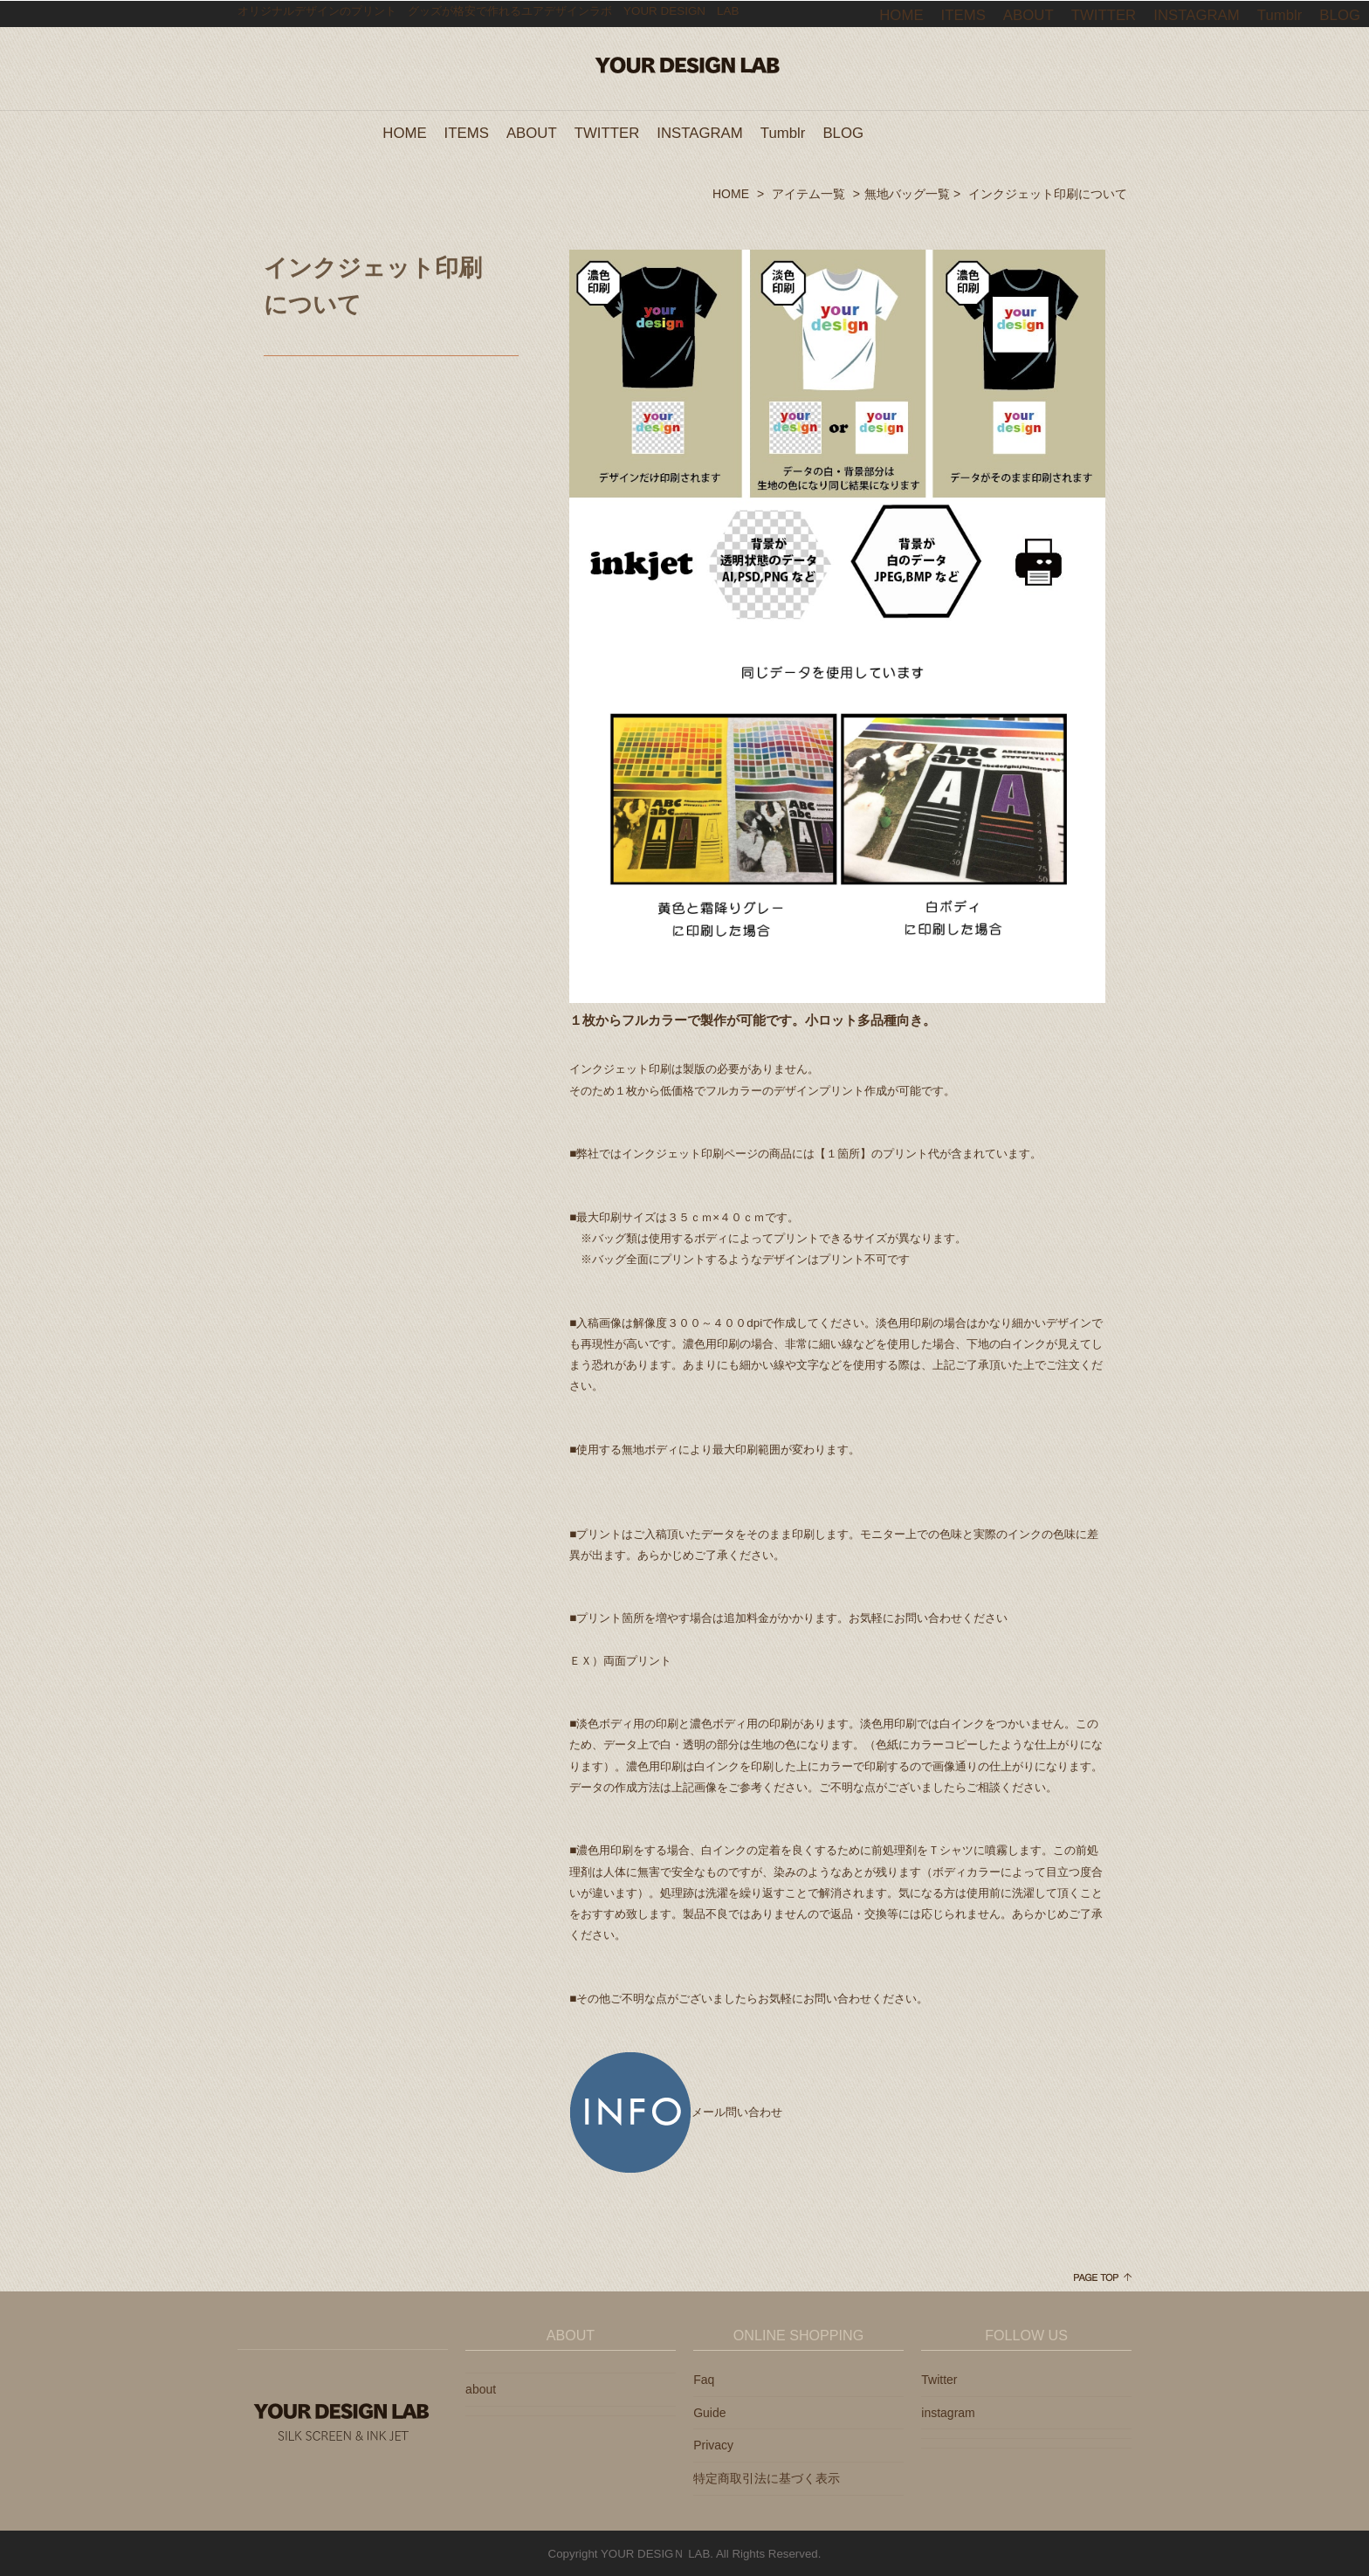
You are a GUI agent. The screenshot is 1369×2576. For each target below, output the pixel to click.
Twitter (939, 2379)
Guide (709, 2412)
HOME (404, 132)
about (480, 2388)
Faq (703, 2379)
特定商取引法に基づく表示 (766, 2477)
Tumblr (783, 132)
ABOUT (531, 132)
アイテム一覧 (808, 193)
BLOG (842, 132)
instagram (947, 2412)
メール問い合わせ (675, 2111)
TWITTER (607, 132)
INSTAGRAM (700, 132)
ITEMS (466, 132)
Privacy (713, 2444)
